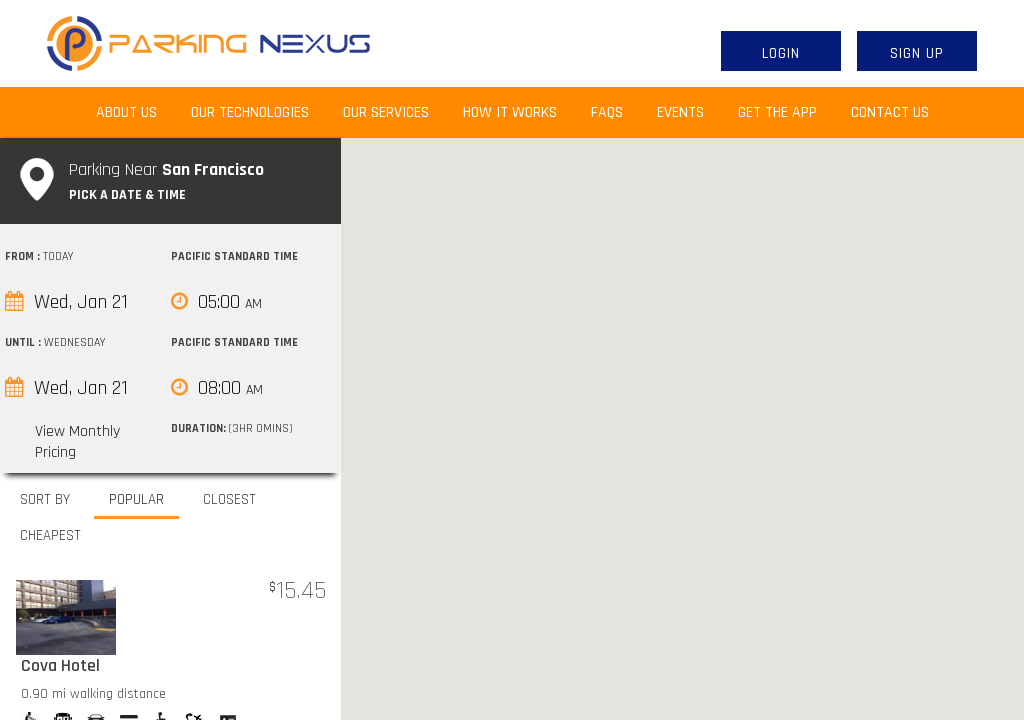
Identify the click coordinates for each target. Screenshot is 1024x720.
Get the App (777, 112)
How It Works (510, 112)
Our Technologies (250, 112)
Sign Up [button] (917, 53)
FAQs (607, 112)
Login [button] (781, 53)
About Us (135, 112)
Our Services (386, 112)
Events (680, 112)
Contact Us (890, 112)
